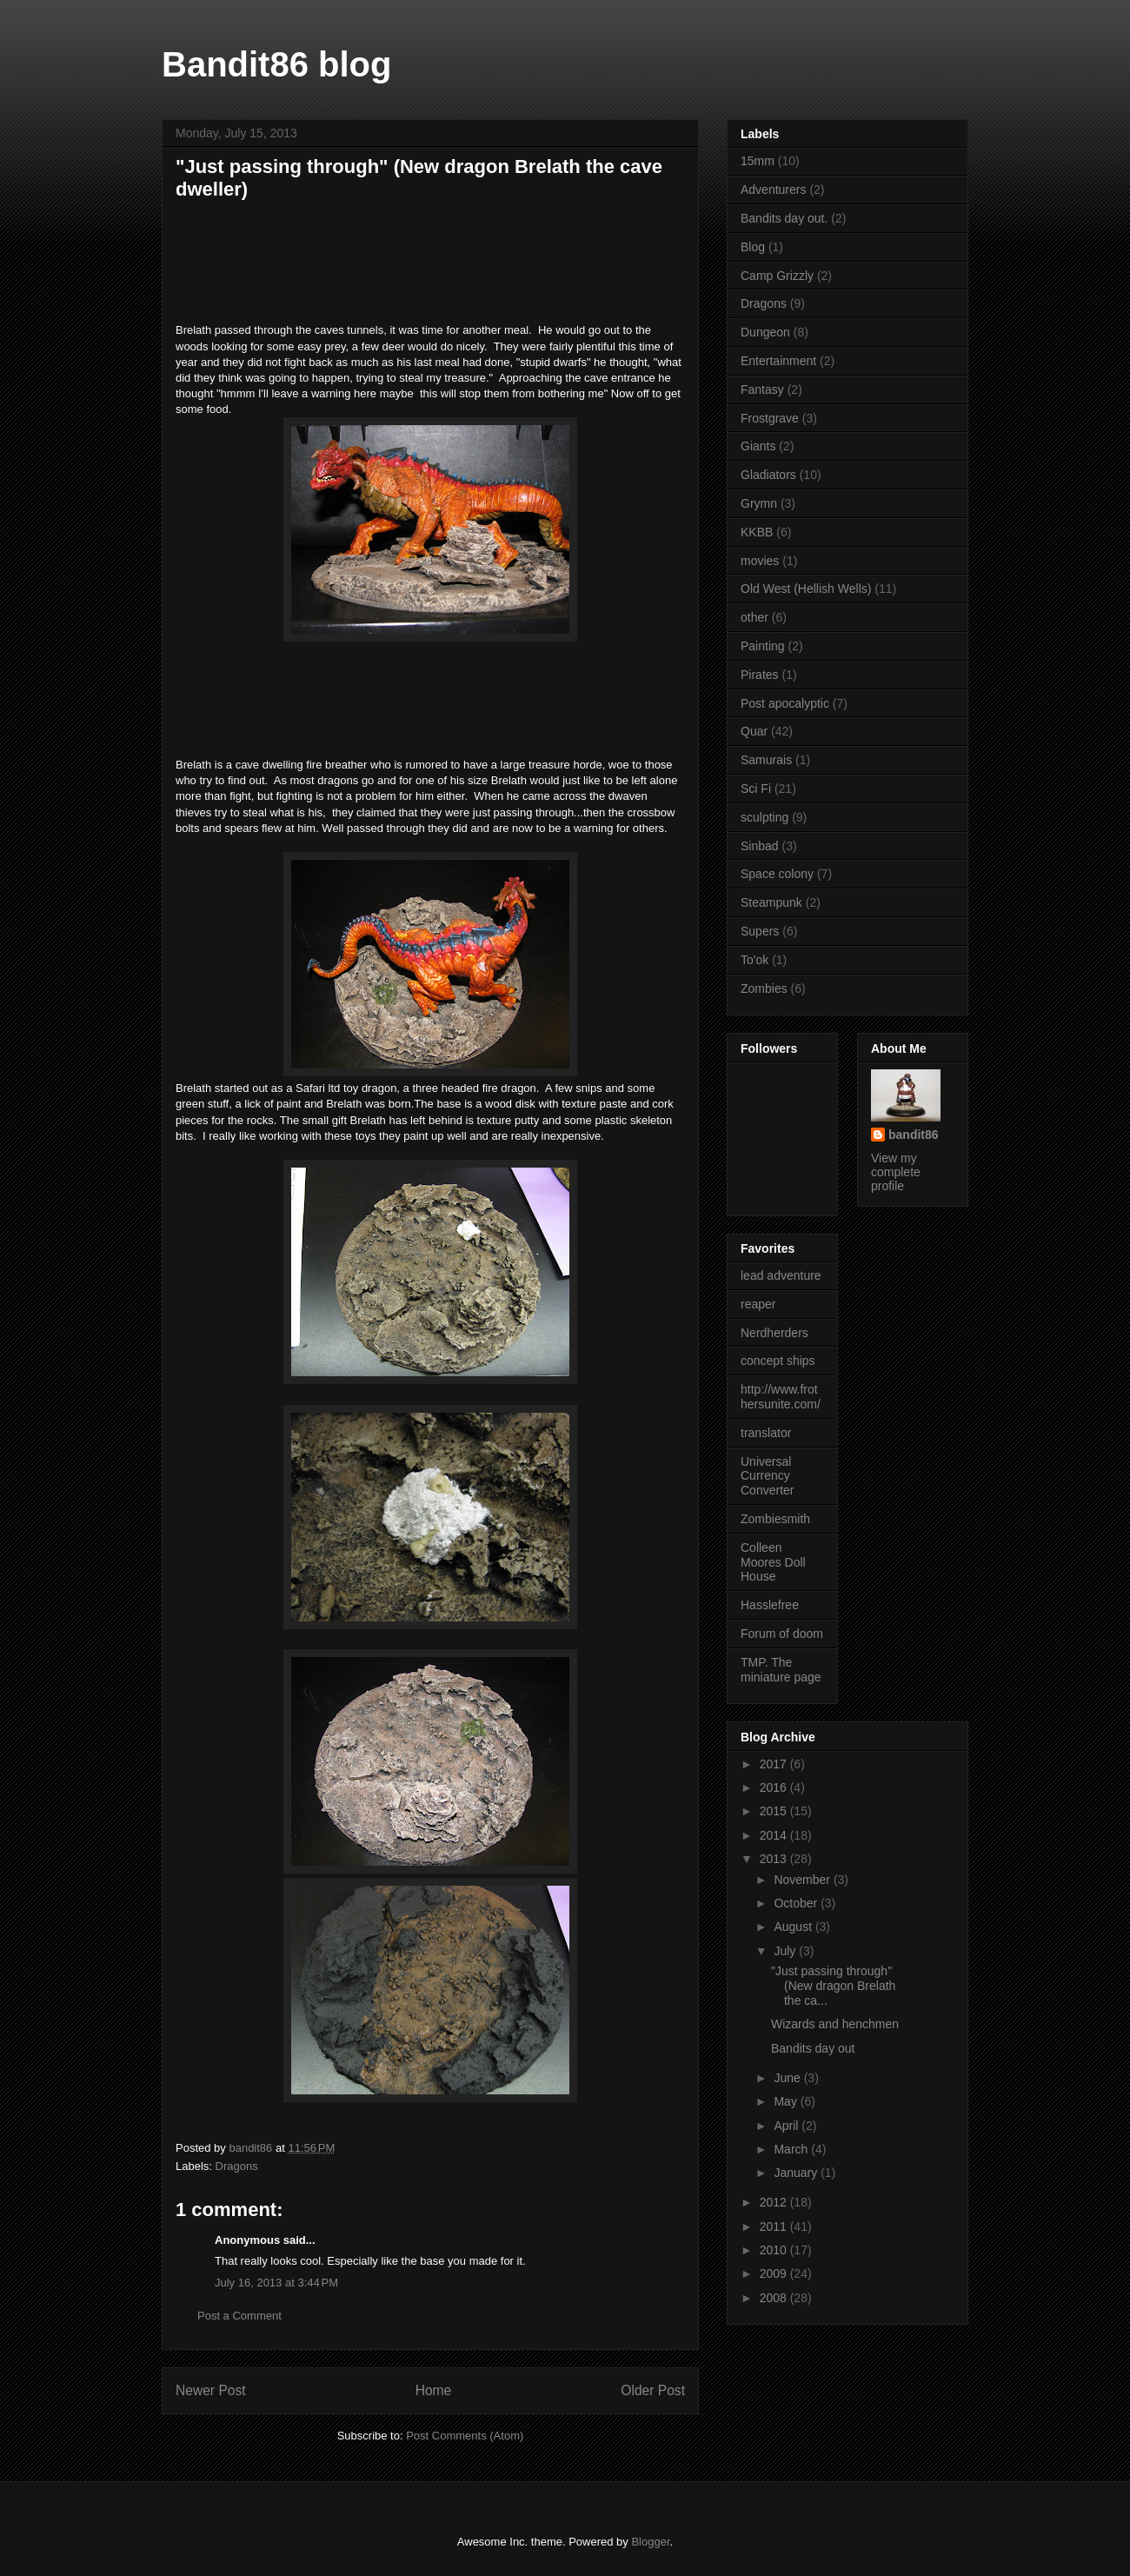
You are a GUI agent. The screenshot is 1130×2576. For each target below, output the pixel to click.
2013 (775, 1859)
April (787, 2126)
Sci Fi (756, 788)
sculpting (764, 817)
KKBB (757, 532)
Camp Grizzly (777, 276)
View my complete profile (896, 1172)
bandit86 (913, 1135)
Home (433, 2390)
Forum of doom (782, 1634)
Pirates (760, 675)
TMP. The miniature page (781, 1669)
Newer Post (211, 2390)
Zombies (764, 988)
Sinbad (760, 846)
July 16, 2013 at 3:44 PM (276, 2282)
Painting (763, 646)
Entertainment (778, 361)
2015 (775, 1811)
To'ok (754, 960)
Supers (760, 931)
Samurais (766, 760)
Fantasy (762, 389)
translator (766, 1433)
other (754, 617)
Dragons (237, 2166)
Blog (753, 247)
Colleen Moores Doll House (773, 1562)
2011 (775, 2226)
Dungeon (765, 332)
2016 (775, 1787)
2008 (775, 2298)
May (787, 2101)
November (803, 1880)
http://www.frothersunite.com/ (781, 1396)
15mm (757, 161)
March (792, 2149)
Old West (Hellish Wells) (806, 589)
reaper (758, 1304)
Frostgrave (770, 418)
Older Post (653, 2390)
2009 (775, 2273)
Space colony (777, 874)
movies (760, 561)
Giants (758, 446)
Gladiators (768, 475)
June (788, 2078)
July (786, 1951)
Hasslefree (770, 1605)
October (797, 1903)
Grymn (759, 503)
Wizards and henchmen (835, 2024)
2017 (775, 1764)
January (797, 2173)
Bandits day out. (784, 218)
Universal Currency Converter (767, 1476)
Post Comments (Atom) (464, 2435)
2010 (775, 2250)
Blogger (650, 2541)
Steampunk (771, 902)
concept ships (778, 1361)
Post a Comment (239, 2315)
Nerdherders (774, 1333)
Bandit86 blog (276, 64)
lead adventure (781, 1275)
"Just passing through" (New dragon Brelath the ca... (833, 1985)
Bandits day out (813, 2048)
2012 (775, 2202)
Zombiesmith (775, 1519)
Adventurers (773, 189)
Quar (754, 731)
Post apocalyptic (785, 703)
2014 (775, 1835)
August (794, 1927)
